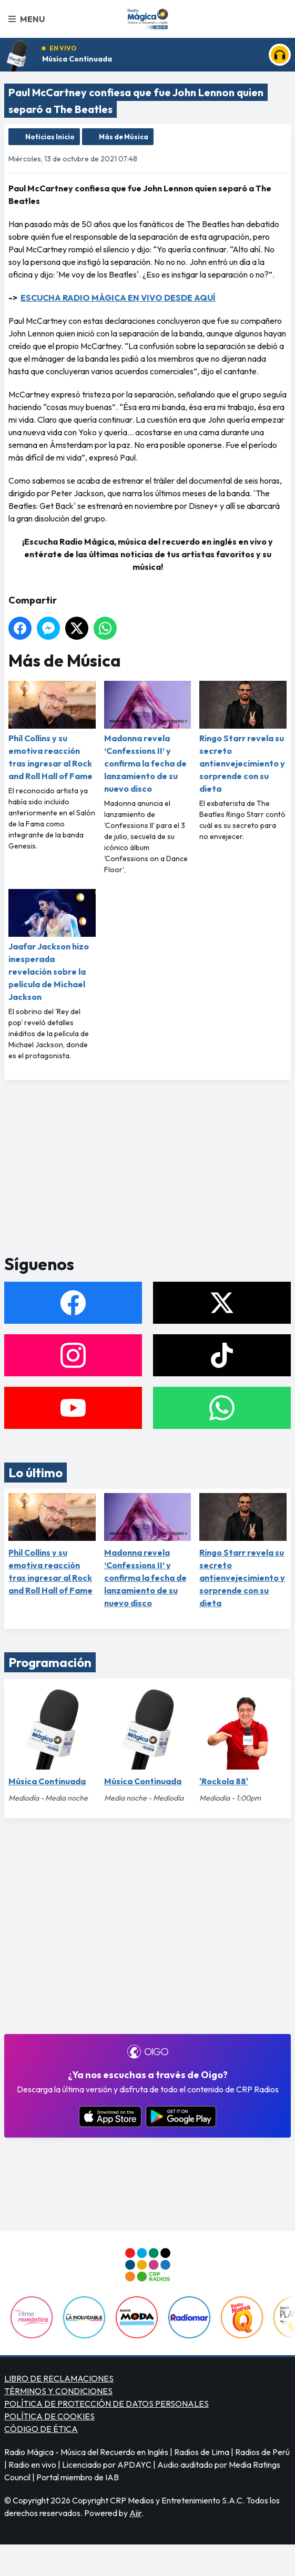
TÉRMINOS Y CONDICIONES (58, 2391)
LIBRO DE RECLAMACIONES (59, 2378)
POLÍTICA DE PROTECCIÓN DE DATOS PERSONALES (106, 2403)
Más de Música (123, 136)
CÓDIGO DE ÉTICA (41, 2429)
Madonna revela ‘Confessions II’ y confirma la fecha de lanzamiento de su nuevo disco (147, 737)
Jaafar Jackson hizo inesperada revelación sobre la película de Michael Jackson (52, 945)
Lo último (35, 1472)
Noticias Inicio (50, 136)
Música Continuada (77, 59)
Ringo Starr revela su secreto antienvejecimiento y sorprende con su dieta (243, 737)
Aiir (135, 2513)
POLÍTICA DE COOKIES (49, 2416)
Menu (26, 19)
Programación (49, 1662)
